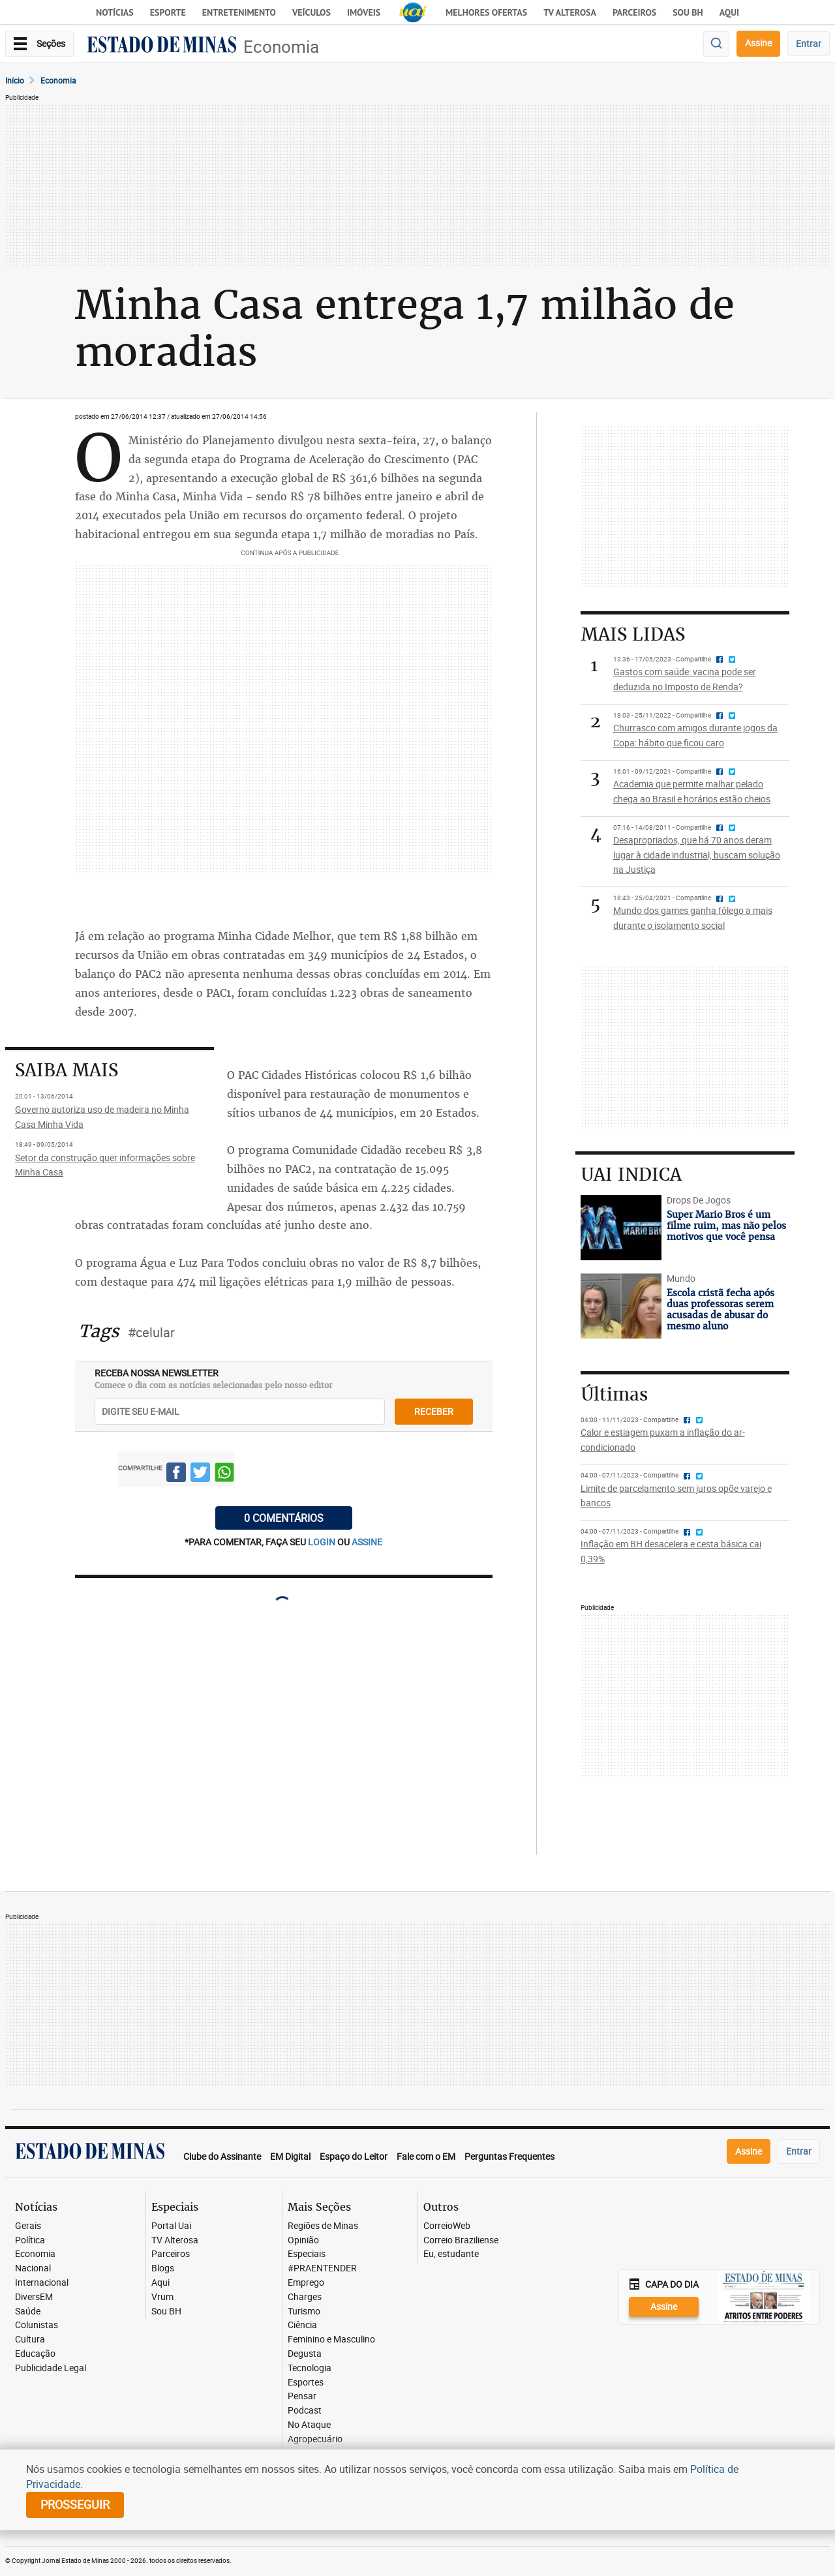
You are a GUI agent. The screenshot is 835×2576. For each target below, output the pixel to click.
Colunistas (36, 2325)
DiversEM (34, 2297)
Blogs (162, 2268)
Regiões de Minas (323, 2226)
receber (433, 1411)
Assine (758, 43)
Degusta (305, 2353)
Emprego (306, 2282)
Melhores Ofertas (486, 12)
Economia (281, 47)
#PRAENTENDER (322, 2268)
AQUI (729, 12)
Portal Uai (171, 2226)
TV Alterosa (569, 12)
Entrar (808, 43)
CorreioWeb (446, 2226)
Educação (35, 2353)
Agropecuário (315, 2439)
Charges (305, 2297)
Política (30, 2240)
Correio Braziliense (460, 2240)
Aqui (160, 2282)
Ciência (302, 2325)
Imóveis (363, 12)
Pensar (302, 2396)
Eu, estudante (451, 2254)
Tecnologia (309, 2368)
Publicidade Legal (50, 2368)
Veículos (311, 12)
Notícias (115, 12)
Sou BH (688, 12)
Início (14, 80)
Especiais (307, 2254)
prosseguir (75, 2504)
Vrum (162, 2297)
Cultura (30, 2339)
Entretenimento (239, 12)
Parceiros (634, 12)
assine (367, 1542)
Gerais (28, 2226)
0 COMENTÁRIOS (284, 1518)
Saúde (27, 2311)
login (322, 1542)
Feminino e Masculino (331, 2339)
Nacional (33, 2268)
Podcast (305, 2410)
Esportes (306, 2382)
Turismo (304, 2311)
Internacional (41, 2282)
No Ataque (309, 2425)
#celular (151, 1332)
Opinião (303, 2240)
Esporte (168, 12)
